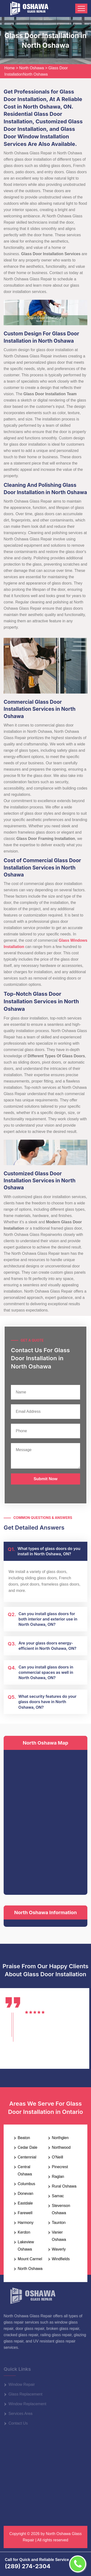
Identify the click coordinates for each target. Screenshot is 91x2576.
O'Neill (57, 2157)
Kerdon (24, 2232)
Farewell (25, 2213)
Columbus (26, 2184)
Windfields (61, 2259)
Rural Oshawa (64, 2186)
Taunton (59, 2222)
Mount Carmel (30, 2259)
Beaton (24, 2138)
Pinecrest (60, 2167)
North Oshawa (31, 68)
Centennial (27, 2157)
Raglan (58, 2176)
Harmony (25, 2222)
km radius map (45, 1821)
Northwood (61, 2147)
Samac (58, 2196)
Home (9, 68)
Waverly (59, 2249)
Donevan (25, 2193)
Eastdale (25, 2203)
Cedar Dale (27, 2147)
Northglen (60, 2138)
